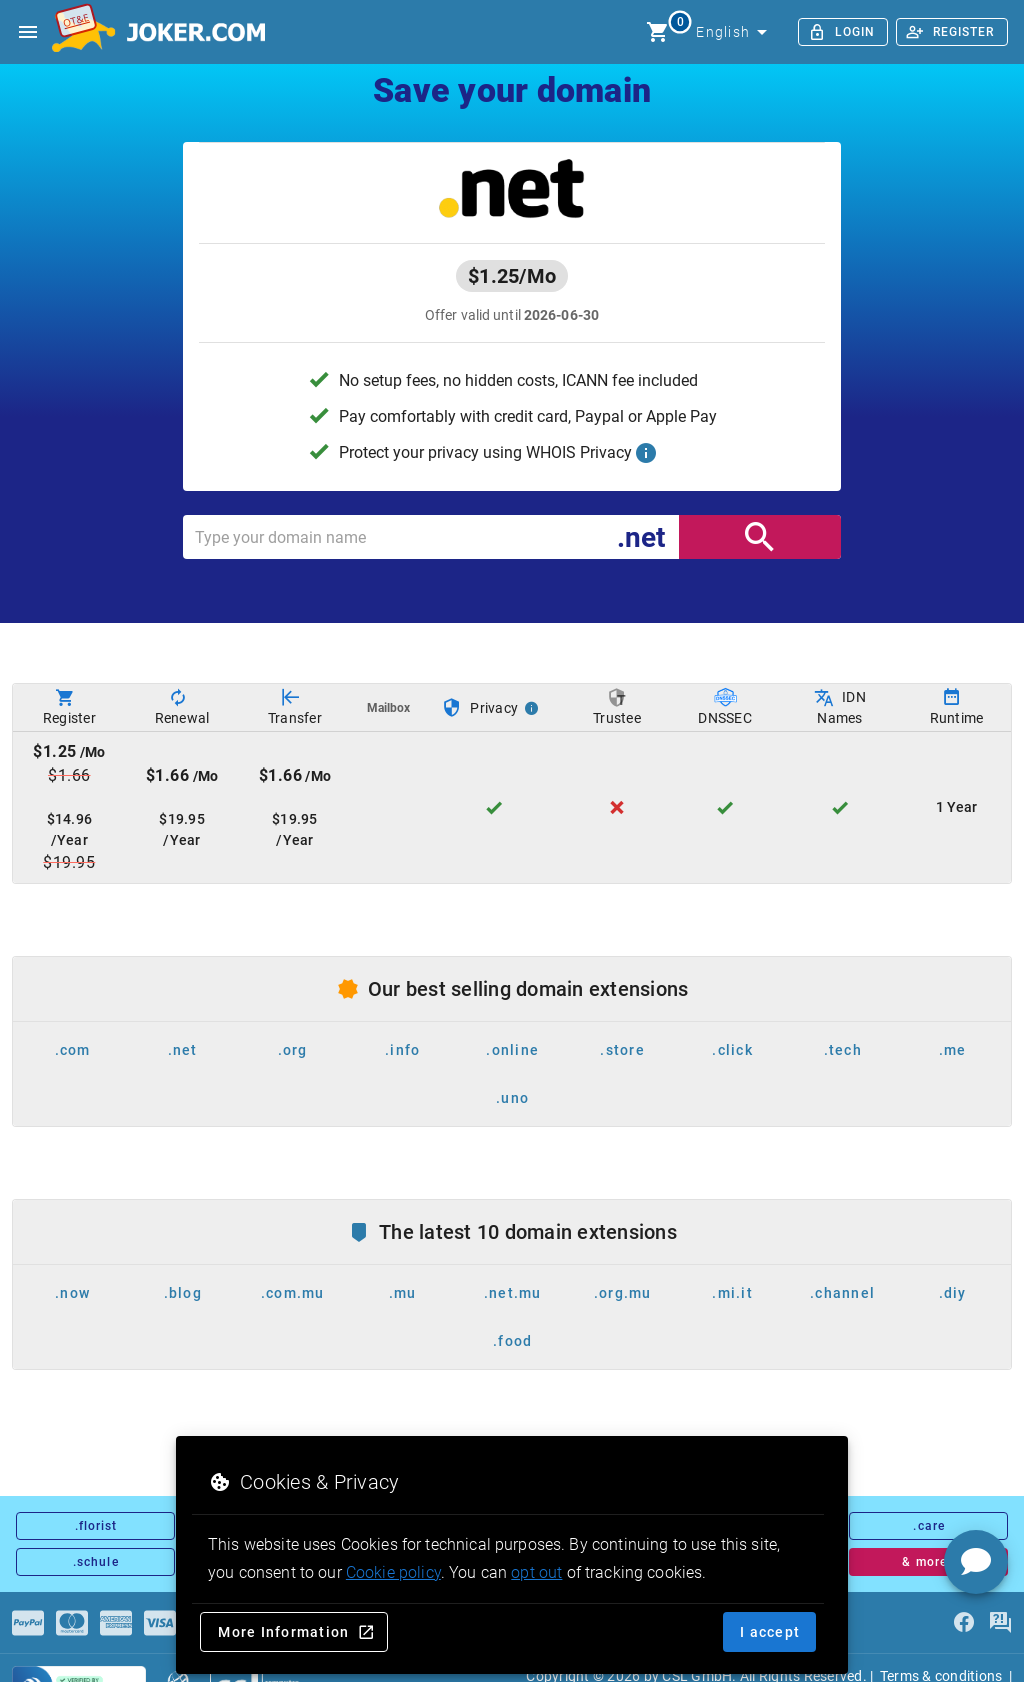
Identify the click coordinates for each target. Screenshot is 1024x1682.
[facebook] (964, 1623)
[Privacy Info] (532, 708)
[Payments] (28, 1623)
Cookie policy (393, 1572)
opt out (536, 1572)
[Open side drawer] (28, 32)
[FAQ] (1000, 1623)
